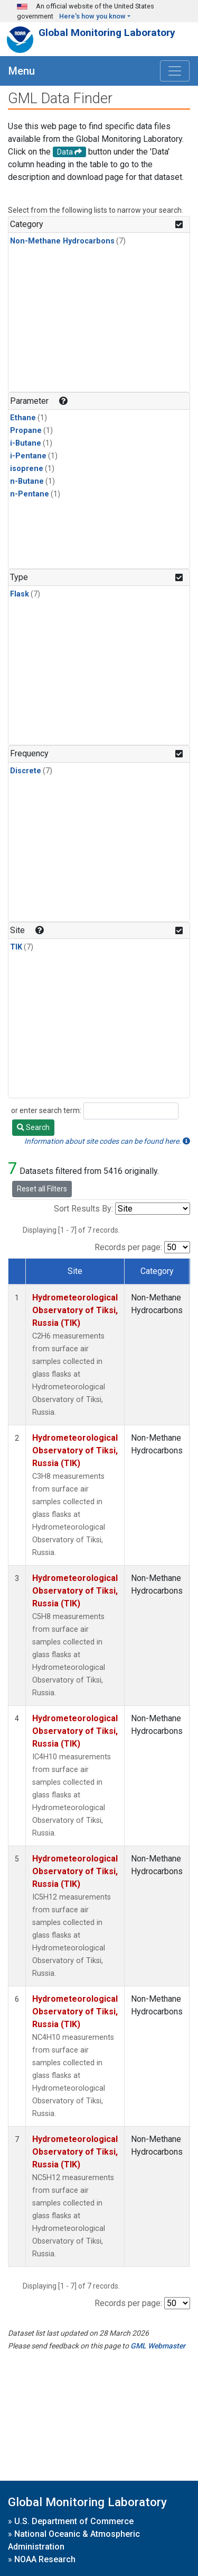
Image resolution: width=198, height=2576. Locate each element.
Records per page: (128, 1247)
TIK (16, 947)
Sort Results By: (83, 1209)
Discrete (25, 770)
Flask (19, 594)
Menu (21, 71)
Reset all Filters (42, 1189)
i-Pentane (28, 455)
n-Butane (27, 481)
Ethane (23, 417)
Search (33, 1127)
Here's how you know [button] (92, 16)
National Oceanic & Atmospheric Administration (74, 2540)
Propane (26, 430)
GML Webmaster (157, 2346)
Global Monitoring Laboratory (107, 32)
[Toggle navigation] (175, 71)
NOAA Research (45, 2559)
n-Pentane (29, 494)
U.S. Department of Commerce (74, 2521)
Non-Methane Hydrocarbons (62, 241)
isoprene (26, 468)
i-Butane (25, 443)
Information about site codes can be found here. (107, 1141)
